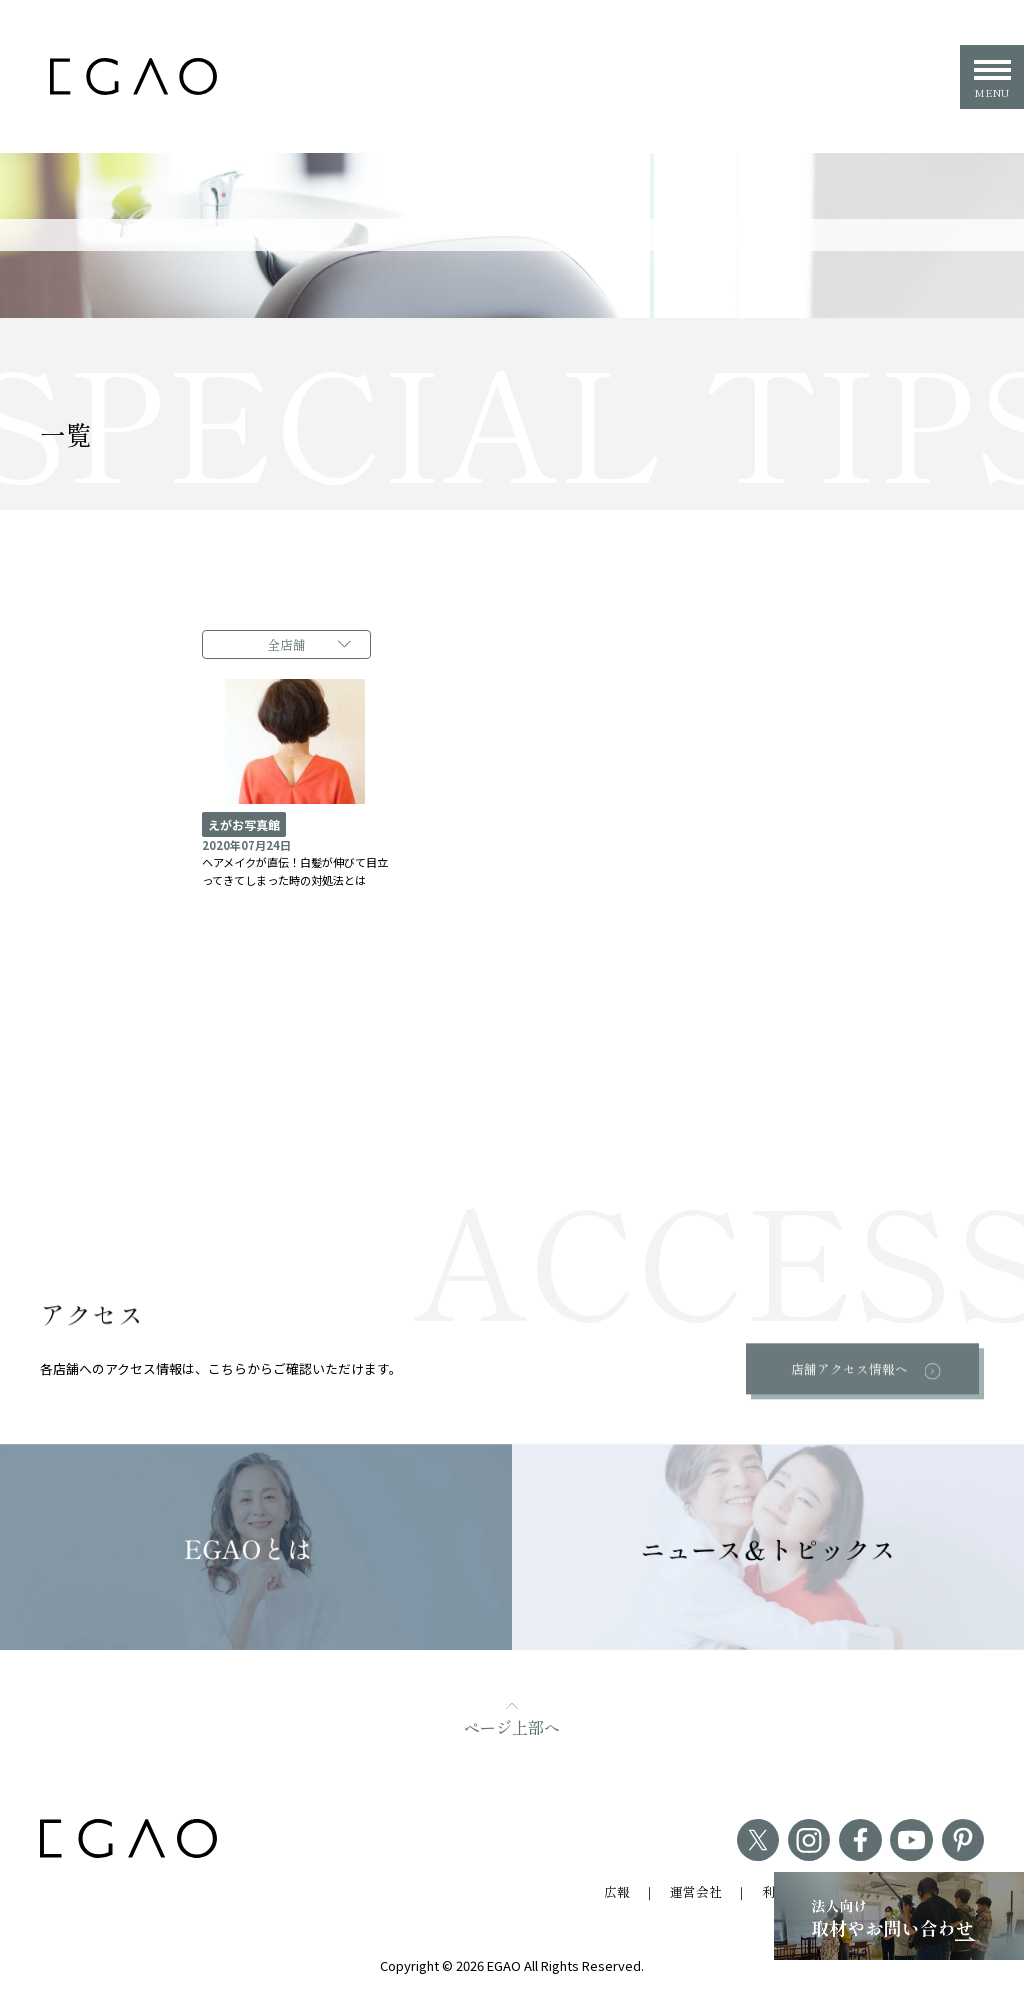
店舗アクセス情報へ (849, 1367)
